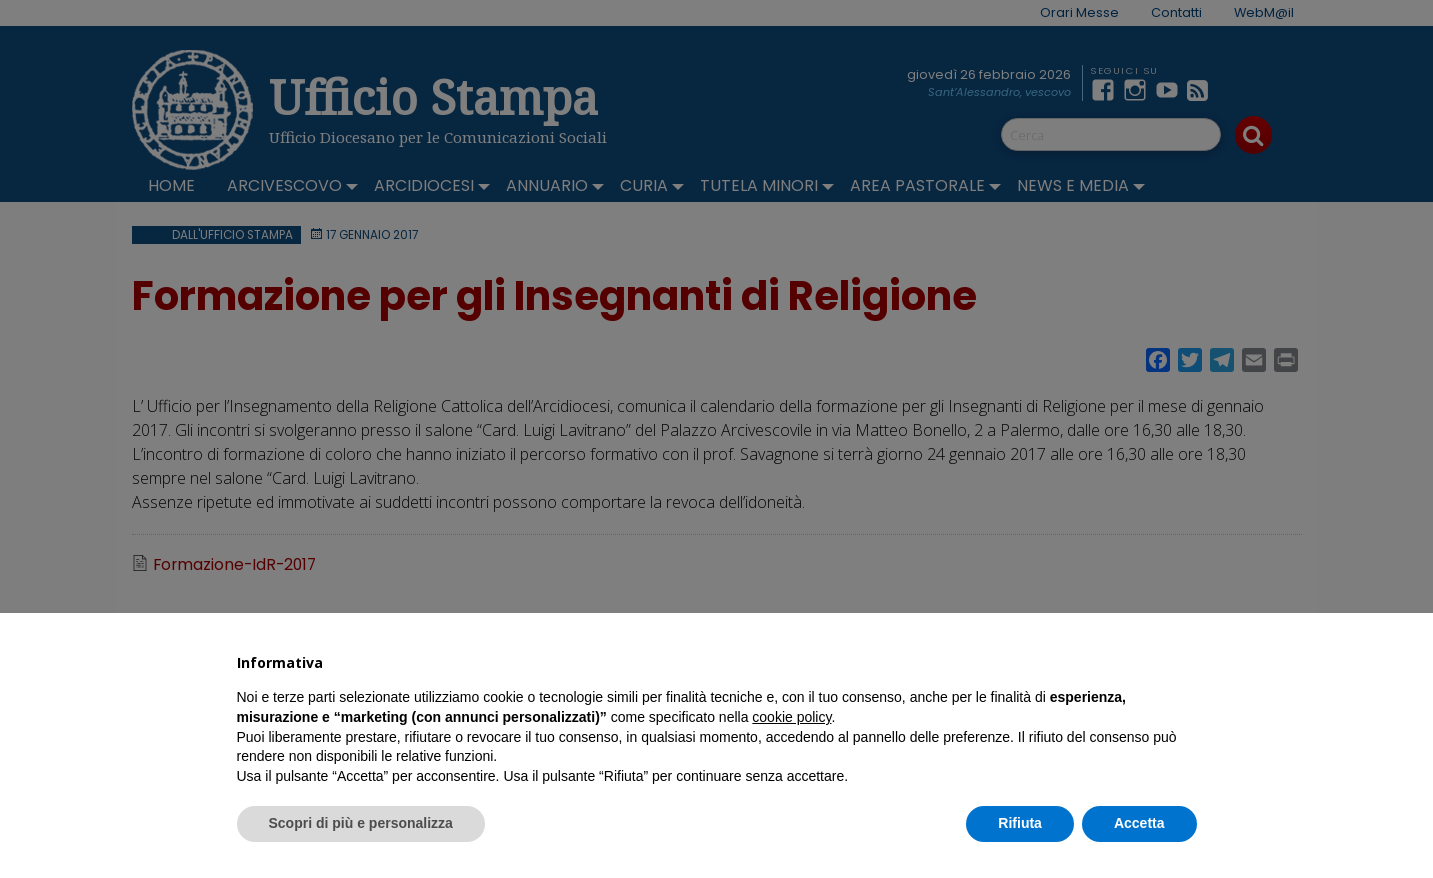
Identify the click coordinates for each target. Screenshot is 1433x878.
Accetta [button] (1139, 823)
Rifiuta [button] (1020, 823)
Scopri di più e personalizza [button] (361, 823)
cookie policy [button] (791, 717)
